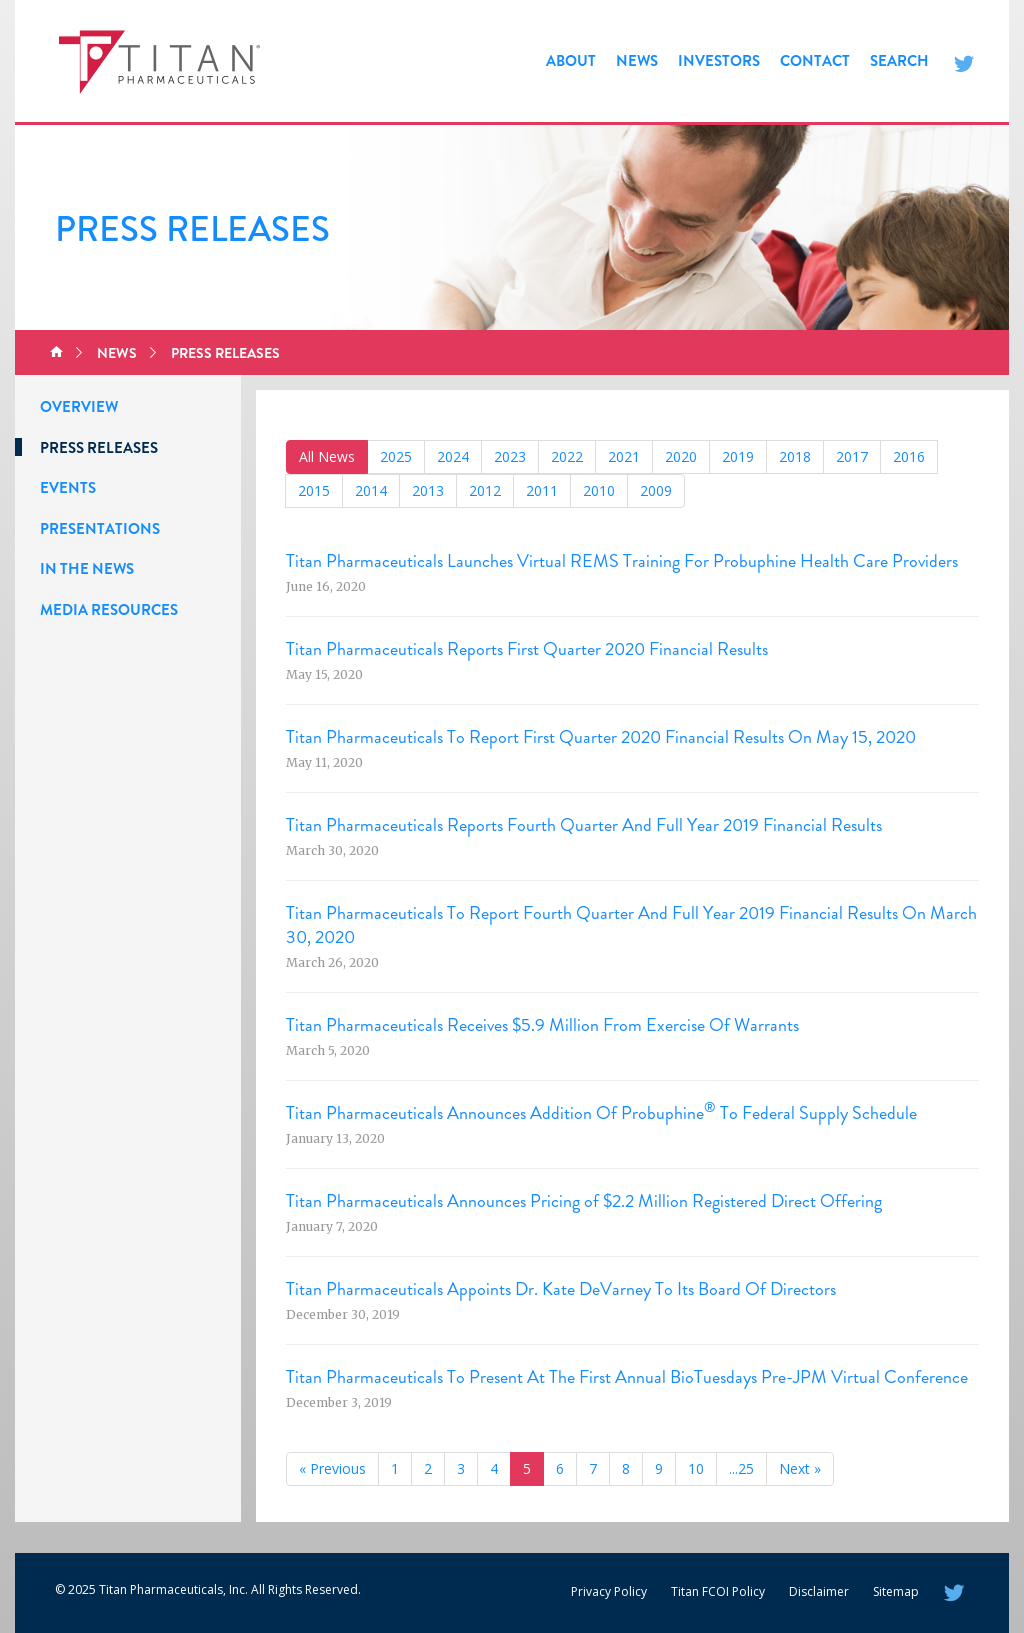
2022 (567, 456)
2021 (624, 456)
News (637, 61)
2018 (795, 456)
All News (327, 456)
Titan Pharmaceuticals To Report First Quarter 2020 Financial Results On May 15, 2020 (601, 737)
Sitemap (896, 1591)
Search (899, 61)
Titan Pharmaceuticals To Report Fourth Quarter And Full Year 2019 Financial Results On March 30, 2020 (631, 925)
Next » (800, 1468)
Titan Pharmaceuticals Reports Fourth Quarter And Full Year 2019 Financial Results (584, 825)
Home (56, 353)
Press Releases (225, 353)
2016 (909, 456)
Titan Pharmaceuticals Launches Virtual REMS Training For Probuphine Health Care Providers (622, 561)
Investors (719, 61)
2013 (428, 490)
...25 (741, 1468)
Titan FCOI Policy (718, 1591)
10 (696, 1468)
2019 (738, 456)
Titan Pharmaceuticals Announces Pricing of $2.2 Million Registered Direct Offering (584, 1201)
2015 (314, 490)
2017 (852, 456)
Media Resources (109, 610)
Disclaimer (819, 1591)
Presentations (100, 529)
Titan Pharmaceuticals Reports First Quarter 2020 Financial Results (527, 649)
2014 (371, 490)
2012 (485, 490)
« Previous (332, 1468)
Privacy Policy (609, 1591)
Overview (79, 407)
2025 (396, 456)
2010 (599, 490)
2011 (542, 490)
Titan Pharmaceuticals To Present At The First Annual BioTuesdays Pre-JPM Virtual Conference (627, 1377)
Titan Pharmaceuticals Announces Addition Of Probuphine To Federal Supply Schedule (601, 1113)
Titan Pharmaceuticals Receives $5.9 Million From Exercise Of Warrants (542, 1025)
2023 (510, 456)
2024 (453, 456)
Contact (815, 61)
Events (68, 488)
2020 (681, 456)
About (571, 61)
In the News (87, 569)
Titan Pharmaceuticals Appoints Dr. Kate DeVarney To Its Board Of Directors (561, 1289)
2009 (656, 490)
